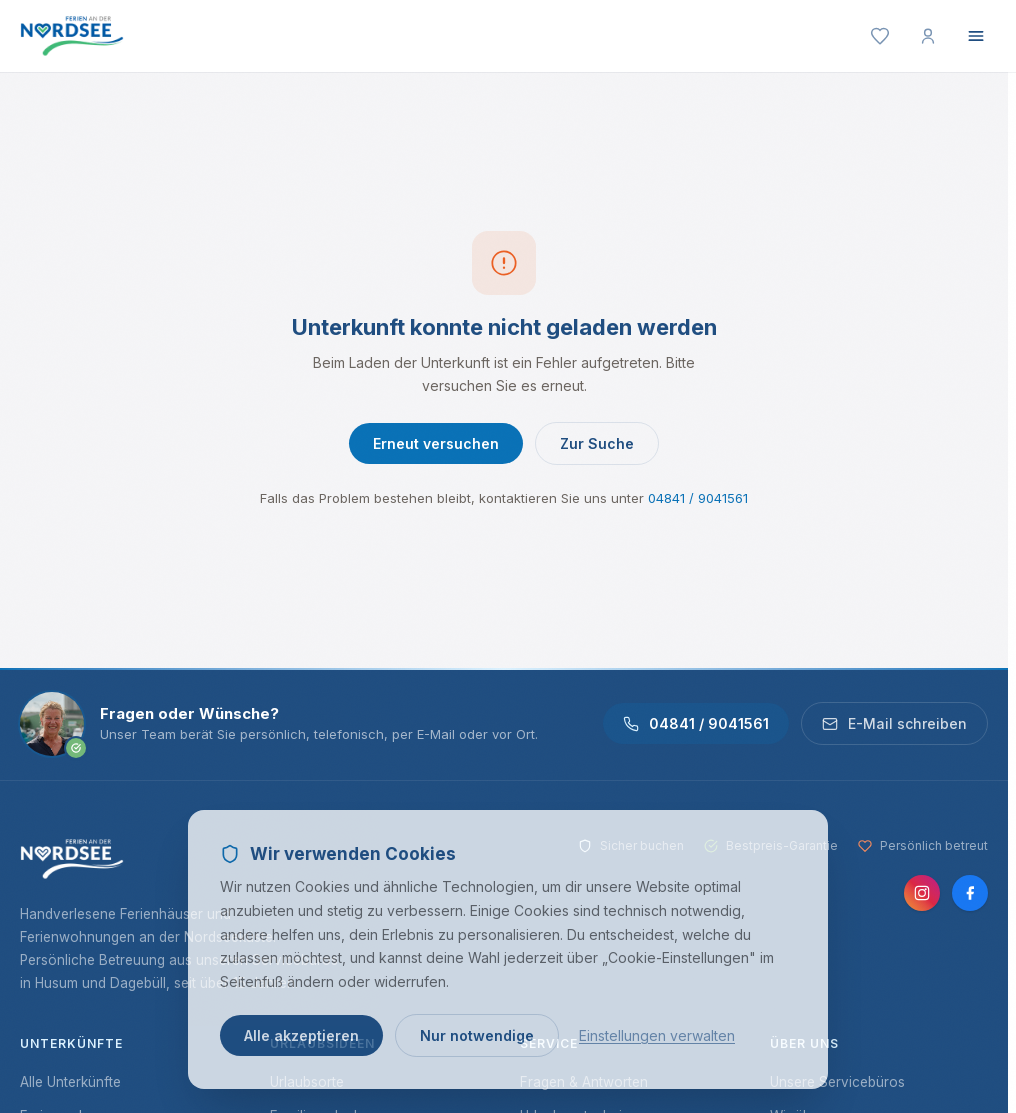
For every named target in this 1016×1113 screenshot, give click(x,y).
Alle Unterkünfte (70, 1082)
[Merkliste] (880, 36)
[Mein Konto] (928, 36)
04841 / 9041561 (698, 498)
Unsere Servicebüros (837, 1082)
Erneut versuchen (436, 443)
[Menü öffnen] (976, 36)
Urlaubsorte (307, 1082)
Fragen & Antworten (584, 1082)
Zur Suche (597, 443)
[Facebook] (970, 893)
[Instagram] (922, 893)
